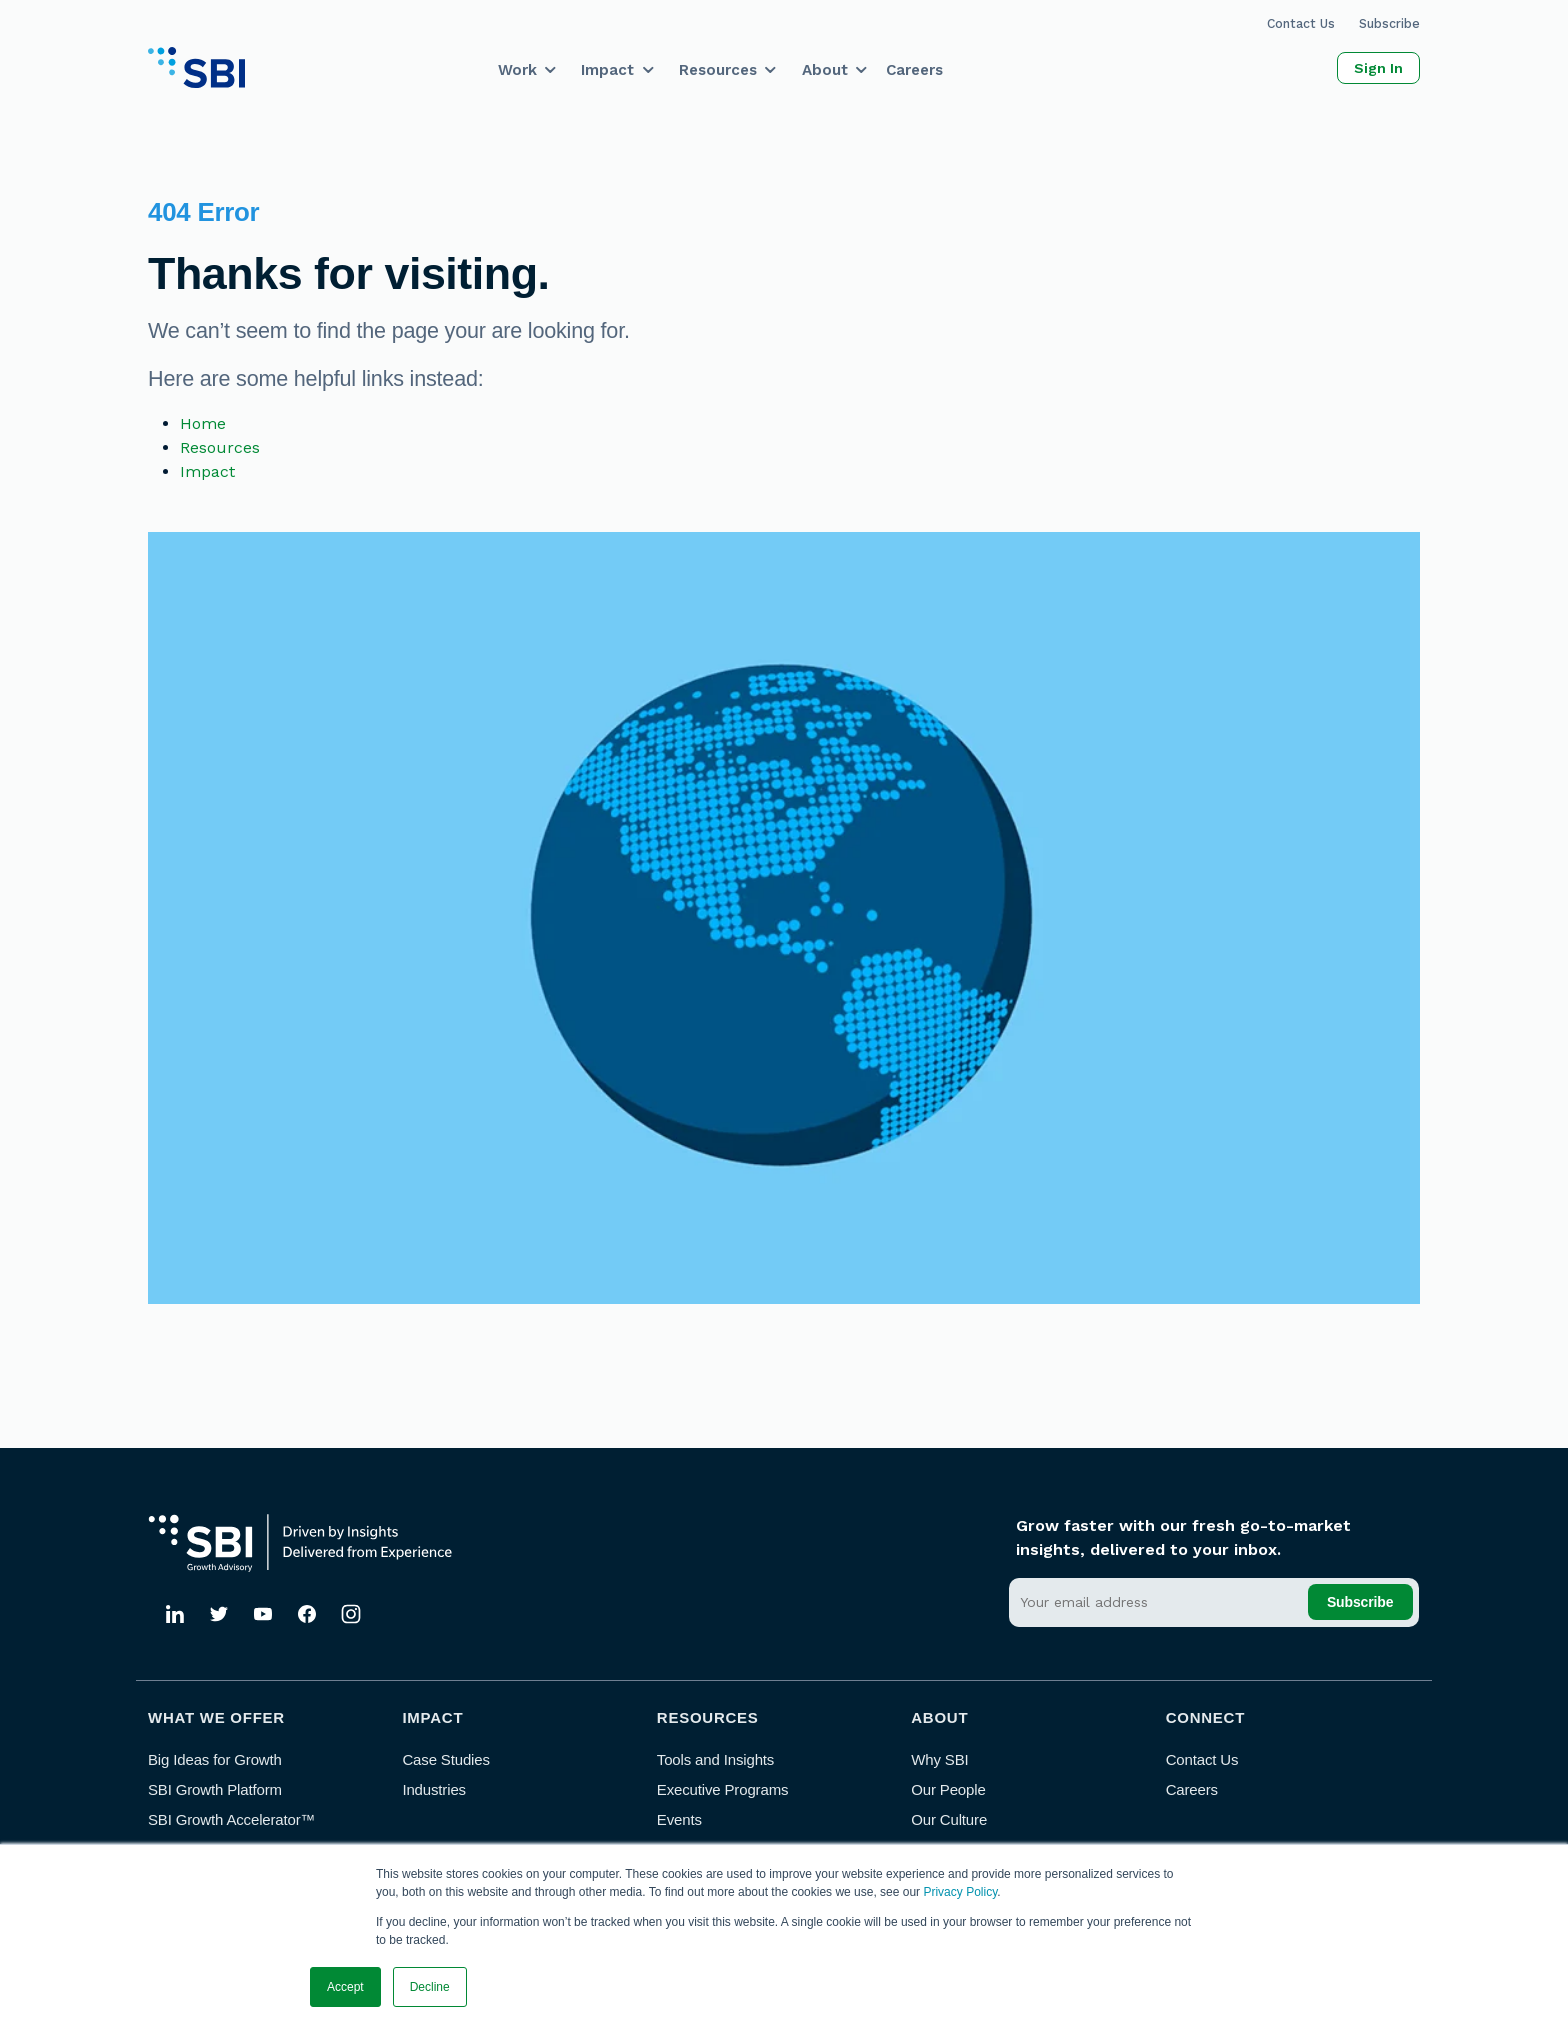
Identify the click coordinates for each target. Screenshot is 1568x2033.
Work (517, 70)
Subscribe (1389, 23)
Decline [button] (430, 1987)
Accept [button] (345, 1987)
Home (203, 423)
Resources (718, 70)
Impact (607, 70)
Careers (914, 70)
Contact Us (1301, 23)
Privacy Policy (960, 1892)
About (825, 70)
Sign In (1378, 68)
